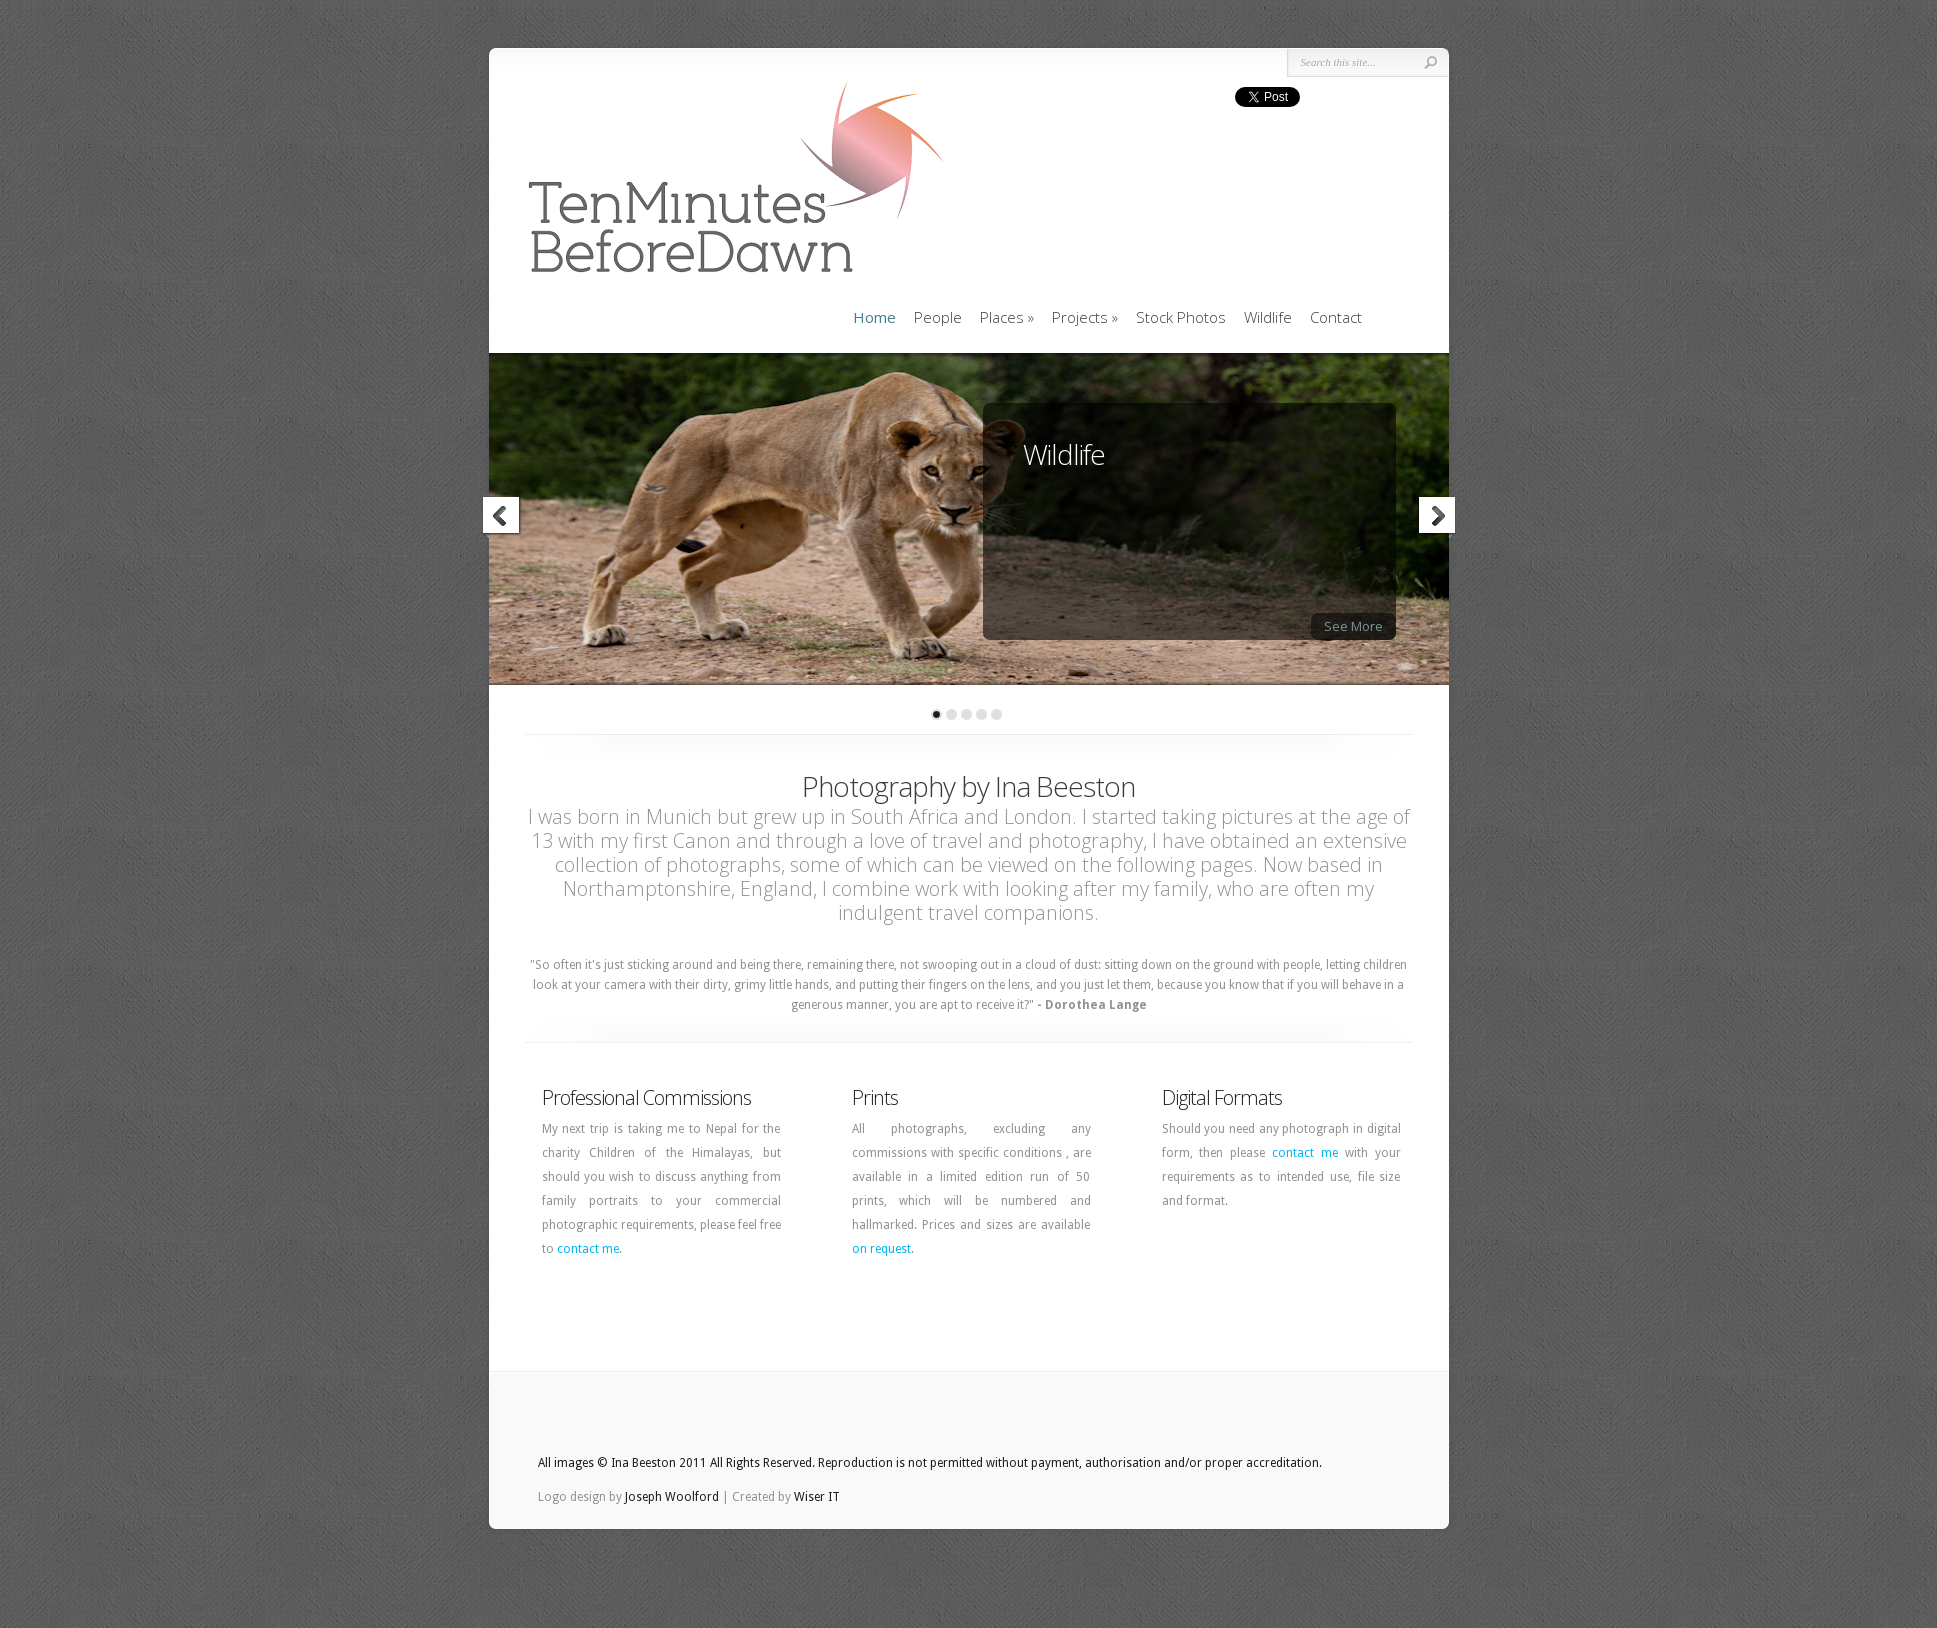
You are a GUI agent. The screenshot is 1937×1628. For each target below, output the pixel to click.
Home (874, 317)
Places (1007, 317)
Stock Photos (1181, 317)
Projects (1085, 317)
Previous (502, 518)
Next (1436, 518)
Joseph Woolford (672, 1497)
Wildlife (1268, 317)
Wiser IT (817, 1497)
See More (1353, 626)
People (938, 317)
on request (881, 1249)
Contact (1336, 317)
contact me (588, 1249)
